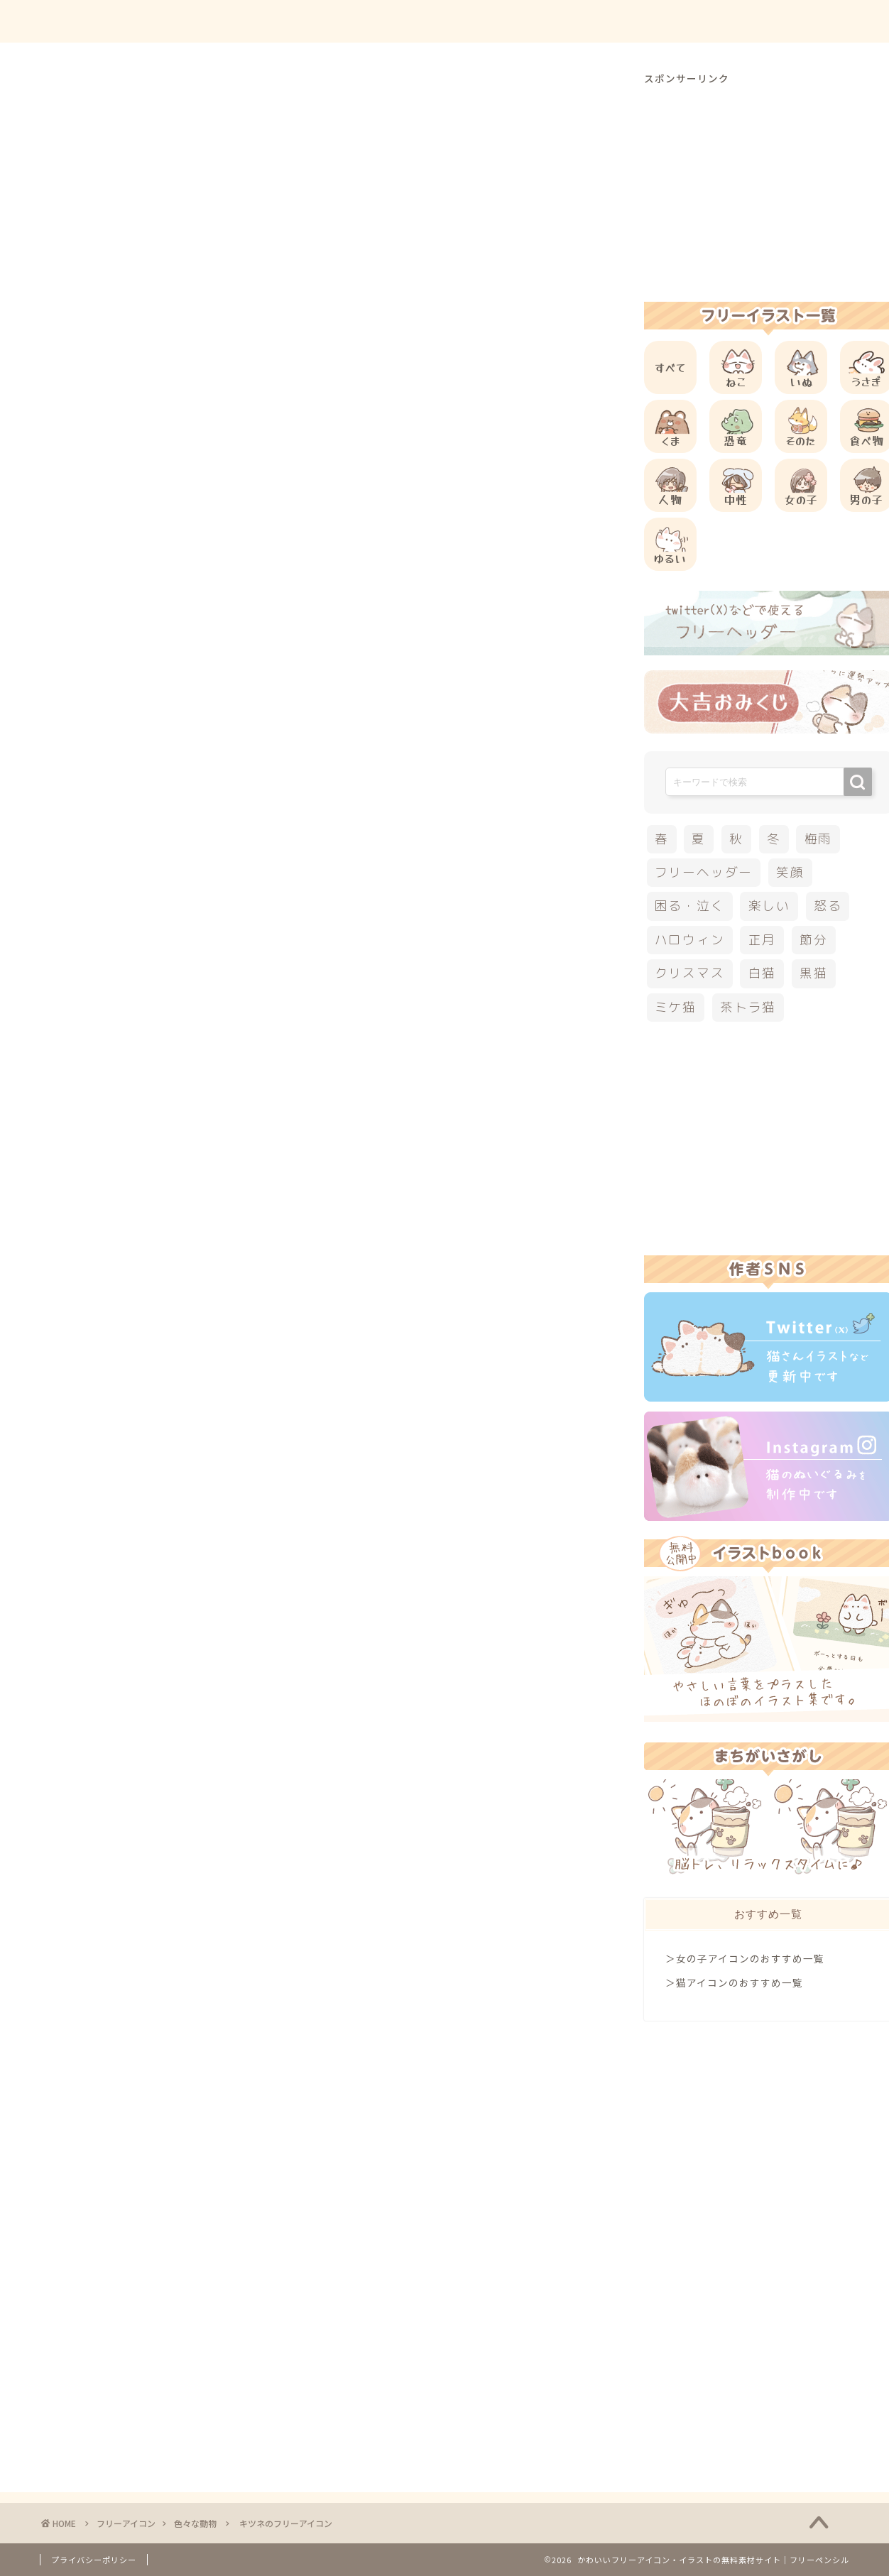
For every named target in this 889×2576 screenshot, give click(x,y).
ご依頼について (799, 22)
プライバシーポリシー (93, 2559)
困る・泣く (690, 906)
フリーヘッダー (704, 872)
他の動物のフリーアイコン (185, 866)
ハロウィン (690, 940)
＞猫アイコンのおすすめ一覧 (734, 1982)
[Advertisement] (329, 576)
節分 (814, 940)
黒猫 (814, 973)
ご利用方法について (591, 22)
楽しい (769, 906)
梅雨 (819, 839)
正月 (762, 940)
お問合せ (701, 22)
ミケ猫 (676, 1007)
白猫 (762, 973)
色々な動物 (83, 99)
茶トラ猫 (748, 1007)
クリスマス (690, 973)
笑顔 (790, 872)
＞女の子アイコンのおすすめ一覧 (744, 1958)
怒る (828, 906)
